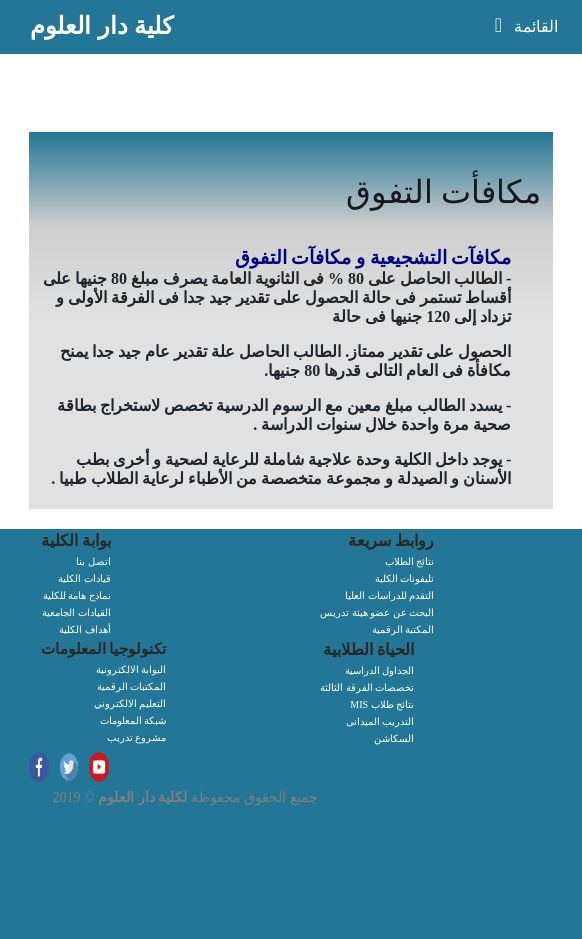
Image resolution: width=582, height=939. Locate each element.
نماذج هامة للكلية (77, 595)
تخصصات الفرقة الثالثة (367, 687)
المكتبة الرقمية (403, 629)
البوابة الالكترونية (131, 669)
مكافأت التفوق (443, 192)
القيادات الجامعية (76, 612)
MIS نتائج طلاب (382, 704)
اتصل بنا (93, 561)
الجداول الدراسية (380, 670)
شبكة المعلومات (133, 720)
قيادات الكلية (84, 578)
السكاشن (394, 738)
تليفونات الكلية (405, 578)
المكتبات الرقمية (132, 686)
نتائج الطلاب (410, 561)
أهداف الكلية (85, 629)
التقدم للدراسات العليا (389, 595)
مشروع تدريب (137, 737)
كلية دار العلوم (101, 25)
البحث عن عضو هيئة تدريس (377, 612)
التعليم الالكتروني (130, 703)
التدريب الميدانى (380, 721)
